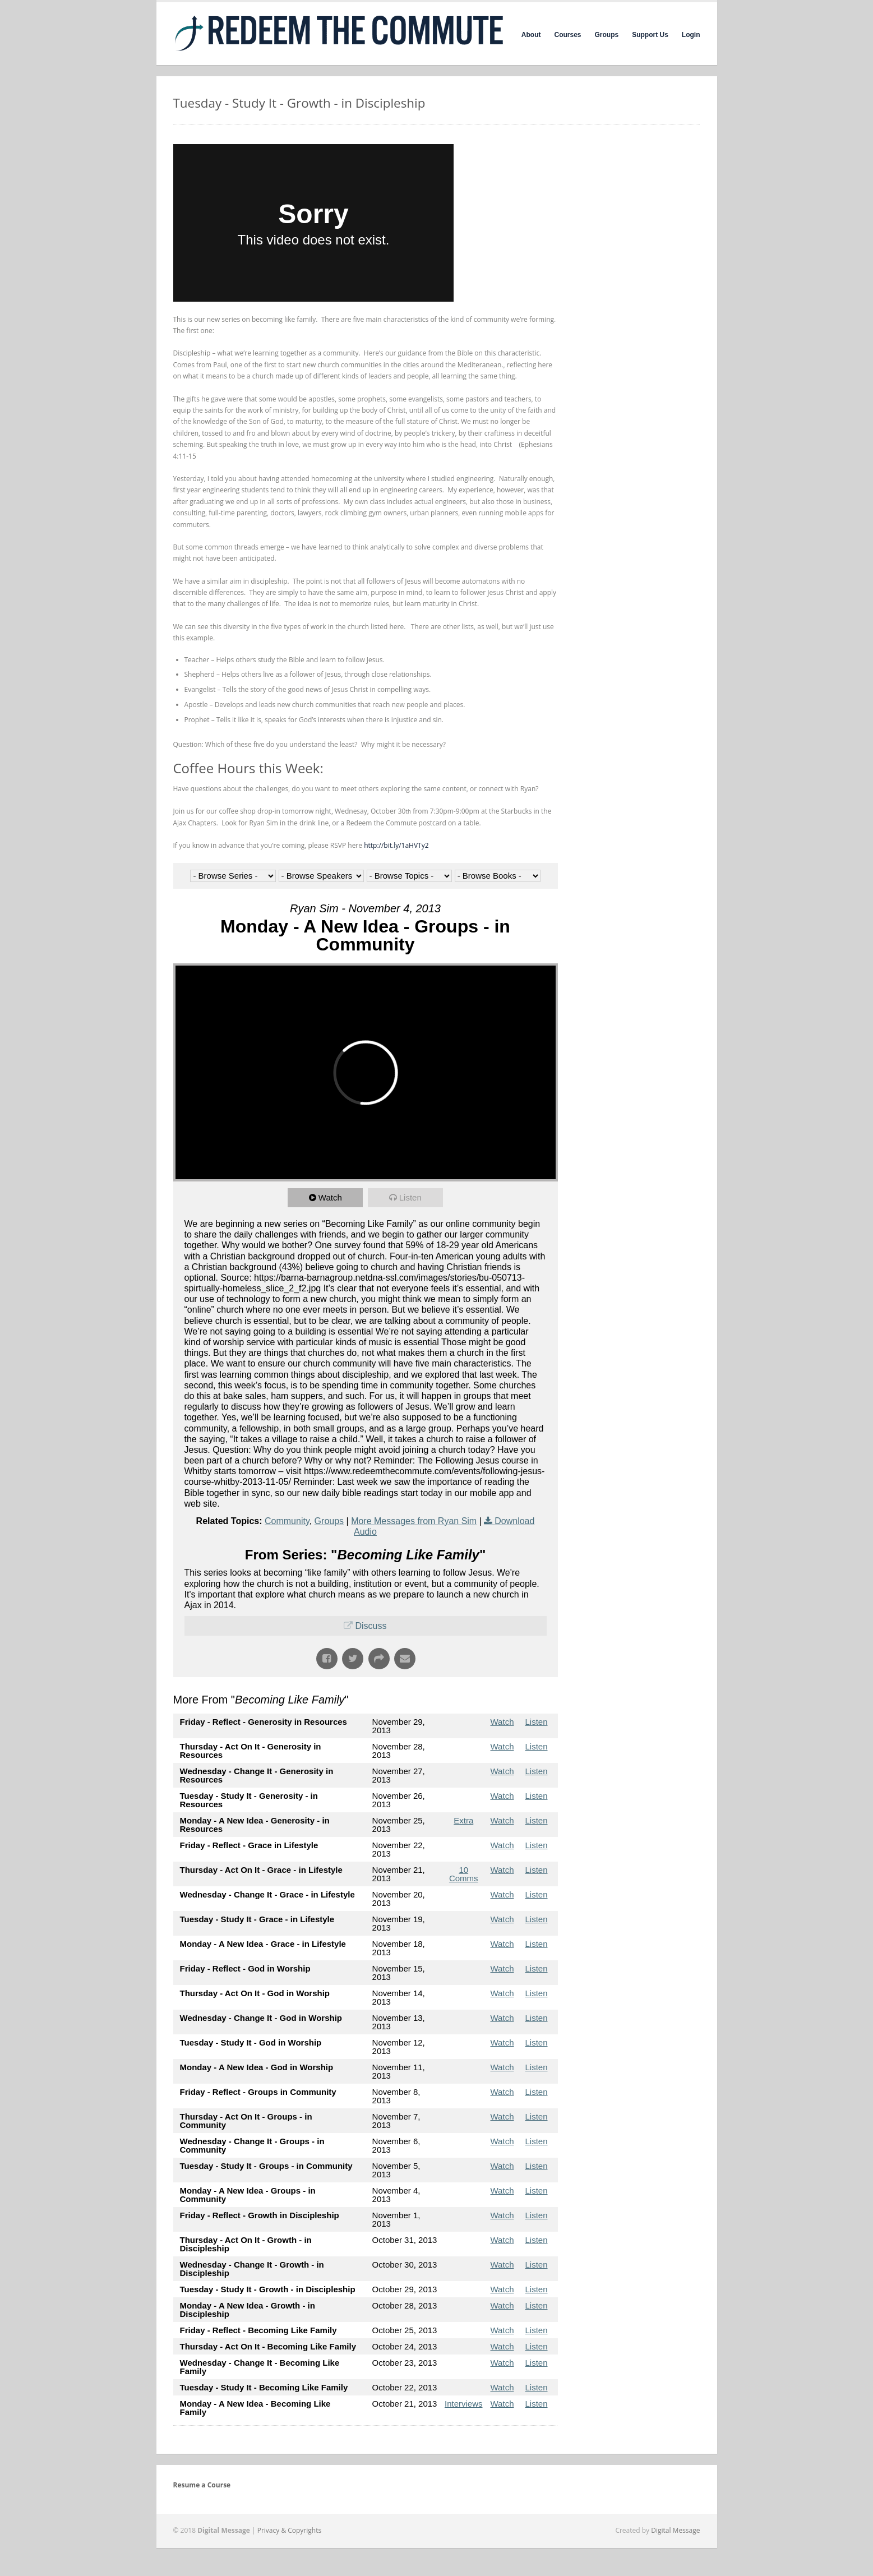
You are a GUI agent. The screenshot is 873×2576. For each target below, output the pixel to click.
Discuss (370, 1626)
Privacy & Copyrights (289, 2530)
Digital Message (675, 2530)
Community (287, 1521)
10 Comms (463, 1874)
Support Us (650, 35)
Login (691, 35)
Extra (463, 1820)
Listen (410, 1197)
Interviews (464, 2403)
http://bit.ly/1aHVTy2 (396, 845)
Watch (330, 1197)
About (531, 35)
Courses (567, 35)
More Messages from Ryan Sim (414, 1521)
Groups (607, 35)
